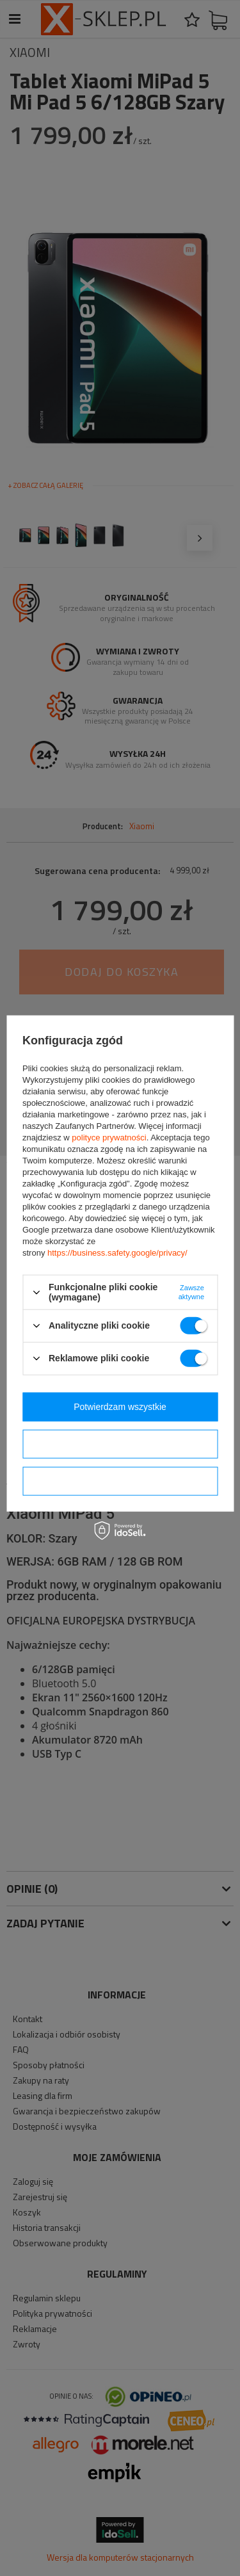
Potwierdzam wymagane (120, 1481)
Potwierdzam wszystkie (120, 1407)
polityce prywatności (109, 1137)
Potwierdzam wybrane (120, 1444)
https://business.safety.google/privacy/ (117, 1253)
